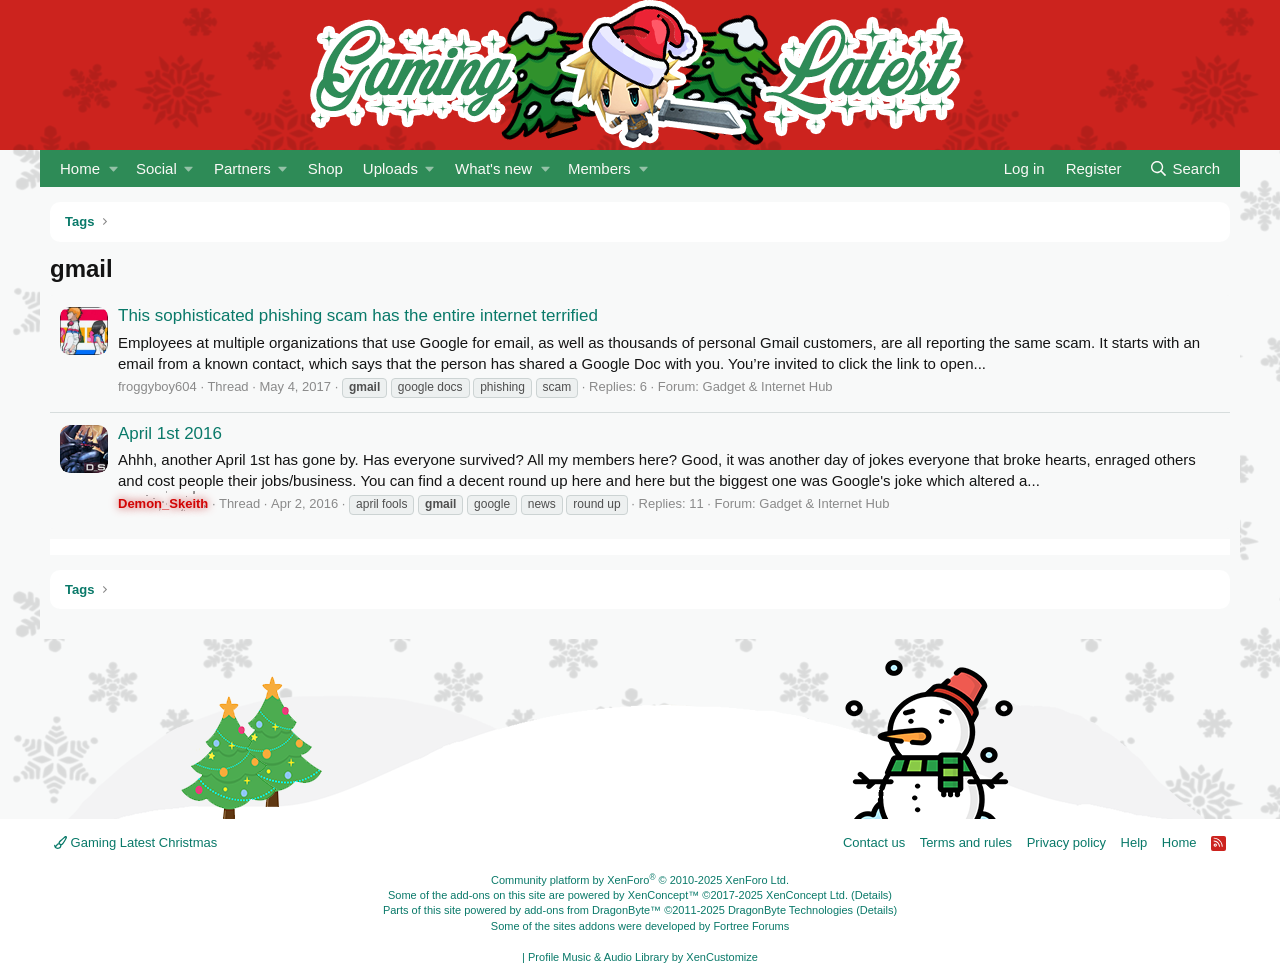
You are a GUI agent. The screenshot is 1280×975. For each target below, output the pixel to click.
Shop (325, 168)
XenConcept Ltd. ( (810, 895)
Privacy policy (1066, 842)
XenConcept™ (664, 895)
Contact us (874, 842)
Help (1134, 842)
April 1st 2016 (170, 433)
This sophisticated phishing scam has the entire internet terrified (358, 315)
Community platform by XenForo (640, 880)
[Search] (1184, 168)
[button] (113, 168)
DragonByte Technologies (790, 910)
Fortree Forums (751, 926)
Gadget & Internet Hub (768, 386)
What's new (493, 168)
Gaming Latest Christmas (135, 842)
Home (80, 168)
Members (599, 168)
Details (872, 895)
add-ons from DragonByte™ (592, 910)
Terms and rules (966, 842)
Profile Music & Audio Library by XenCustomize (643, 957)
